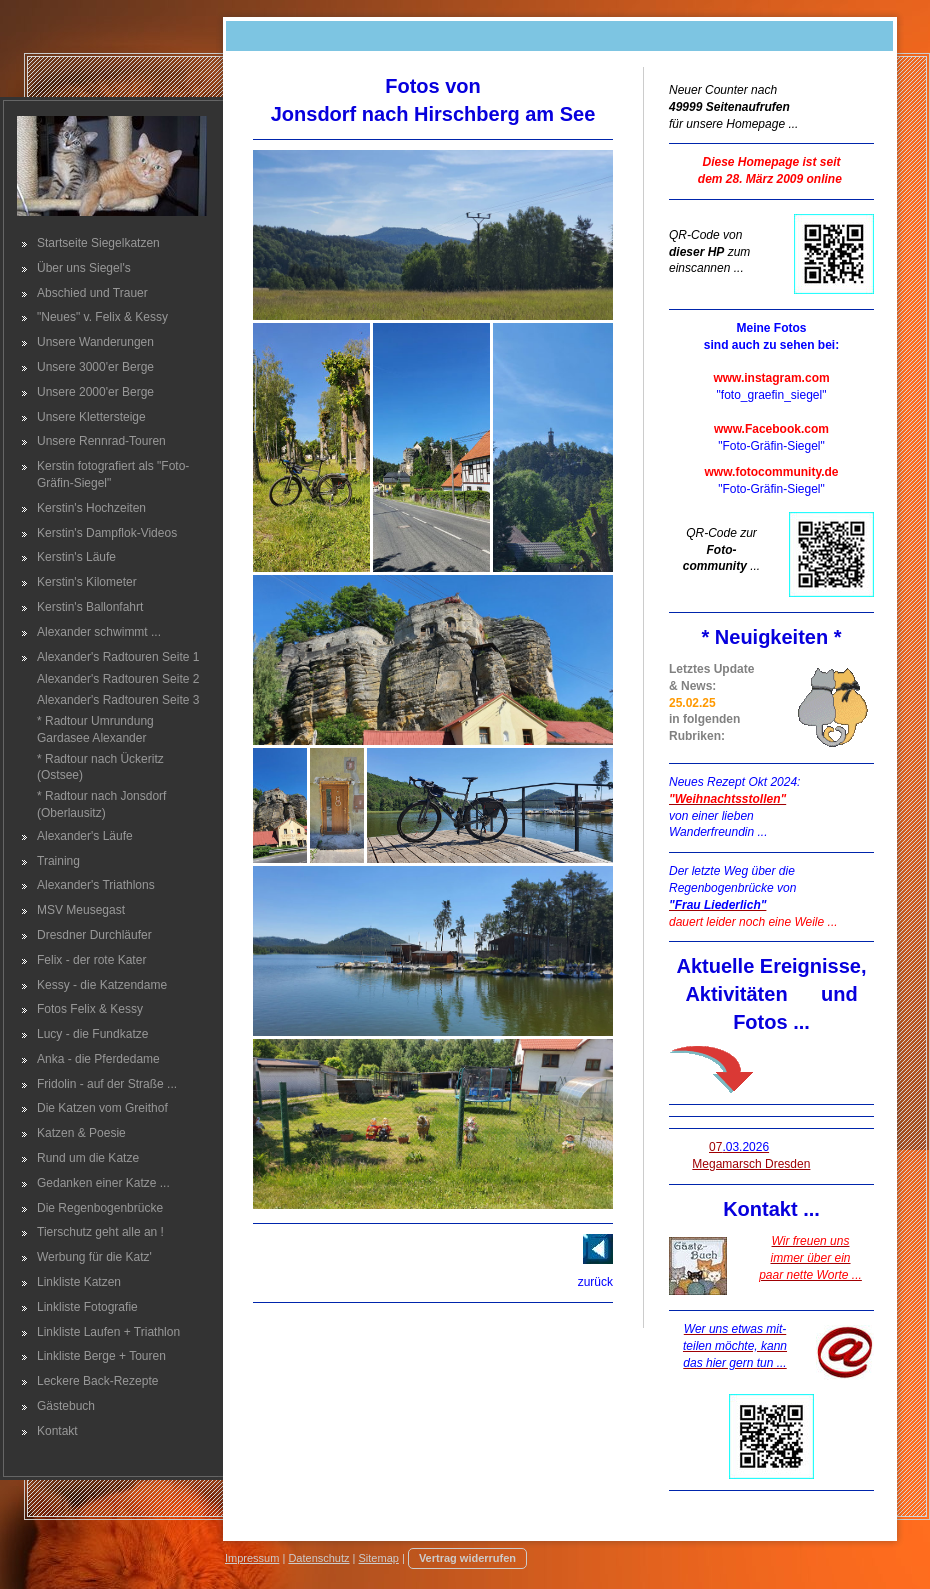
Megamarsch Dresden (751, 1164)
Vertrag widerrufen (467, 1558)
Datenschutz (318, 1558)
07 (739, 1147)
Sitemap (379, 1558)
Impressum (252, 1558)
